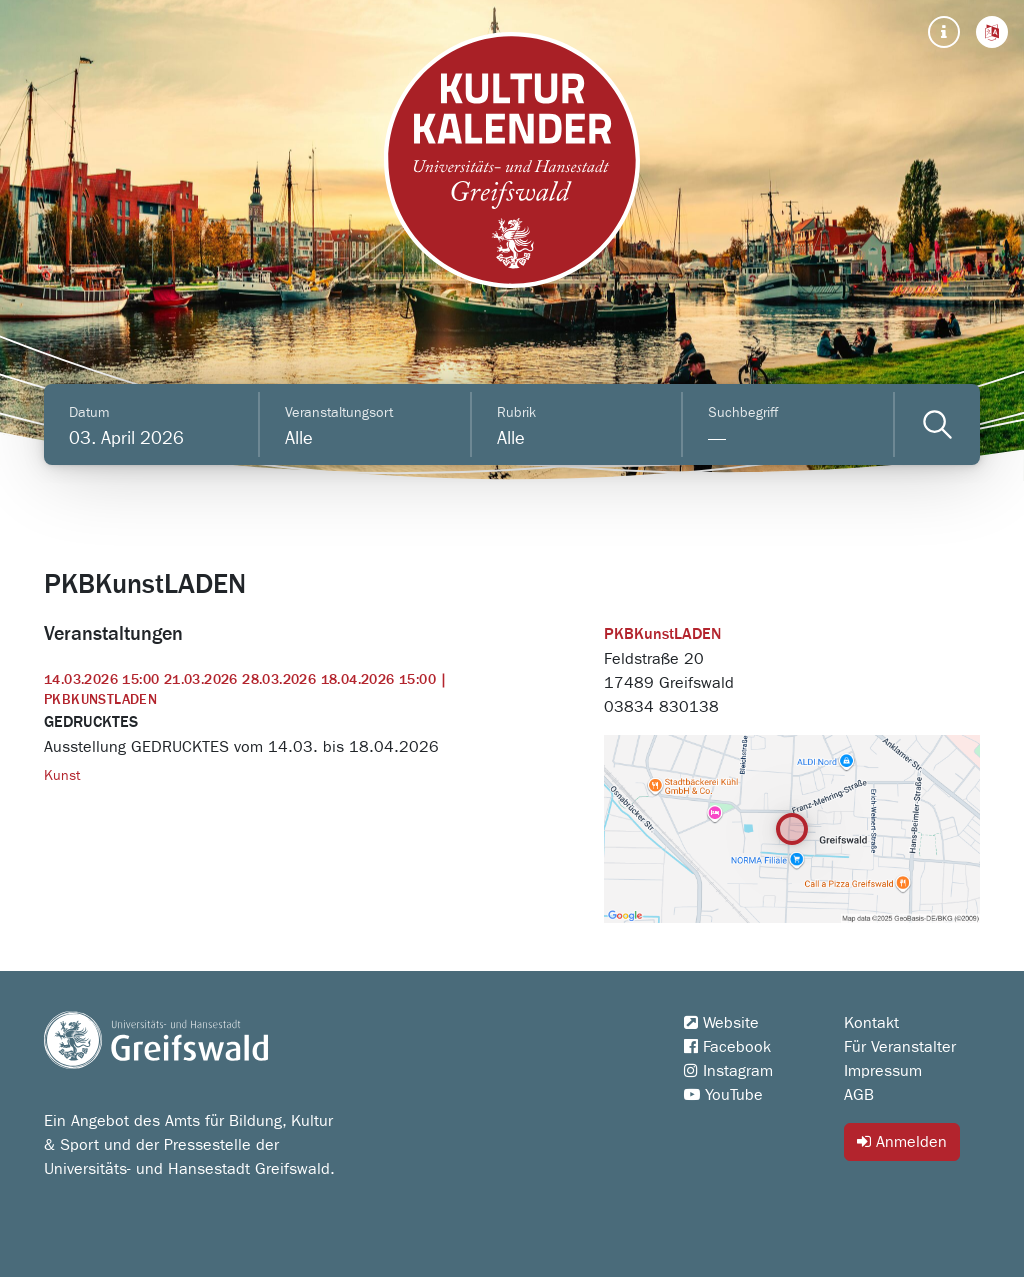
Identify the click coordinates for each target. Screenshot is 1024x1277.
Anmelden (902, 1141)
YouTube (723, 1095)
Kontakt (871, 1023)
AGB (859, 1095)
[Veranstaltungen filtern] (937, 424)
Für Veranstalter (900, 1047)
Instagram (728, 1071)
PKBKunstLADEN (662, 635)
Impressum (883, 1071)
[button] (992, 32)
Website (721, 1023)
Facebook (727, 1047)
